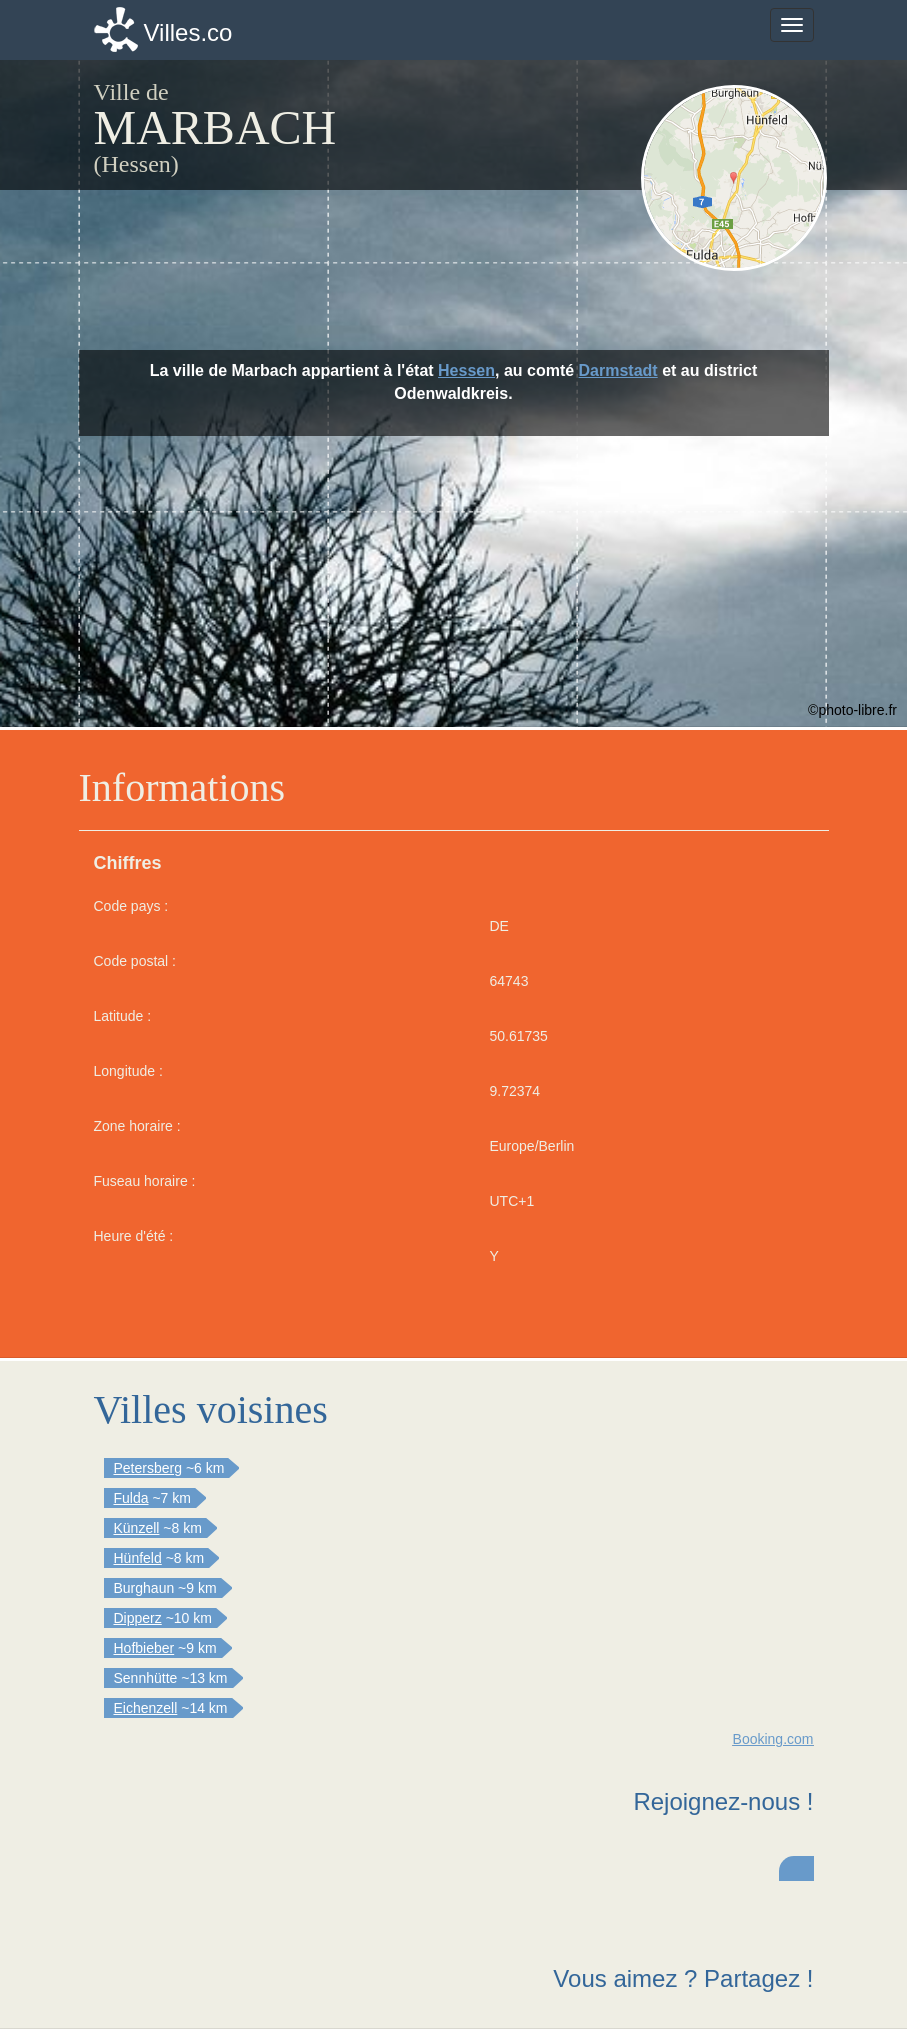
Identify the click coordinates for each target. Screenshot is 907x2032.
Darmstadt (618, 370)
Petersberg (148, 1468)
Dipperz (138, 1618)
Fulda (131, 1498)
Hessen (466, 370)
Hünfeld (138, 1558)
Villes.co (188, 32)
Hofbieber (144, 1648)
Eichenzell (146, 1708)
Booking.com (773, 1739)
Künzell (137, 1528)
